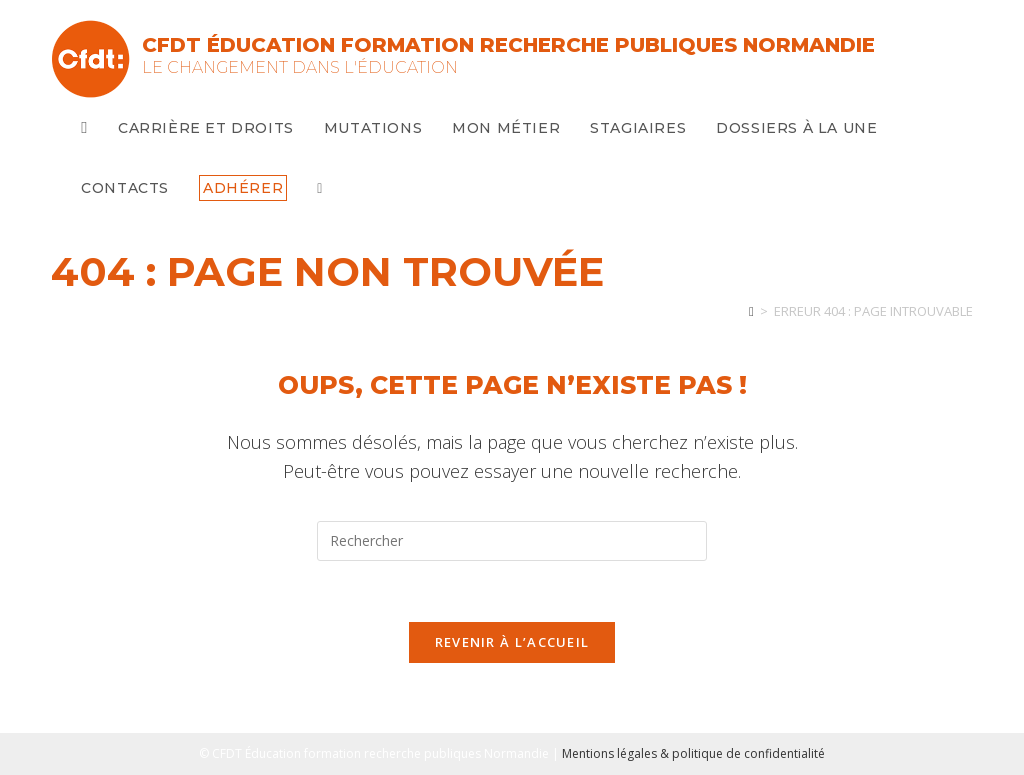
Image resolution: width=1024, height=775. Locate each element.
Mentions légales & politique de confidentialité (693, 753)
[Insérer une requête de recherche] (512, 541)
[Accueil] (751, 311)
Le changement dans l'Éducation (300, 67)
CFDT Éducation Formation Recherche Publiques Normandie (508, 45)
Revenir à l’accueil (512, 642)
